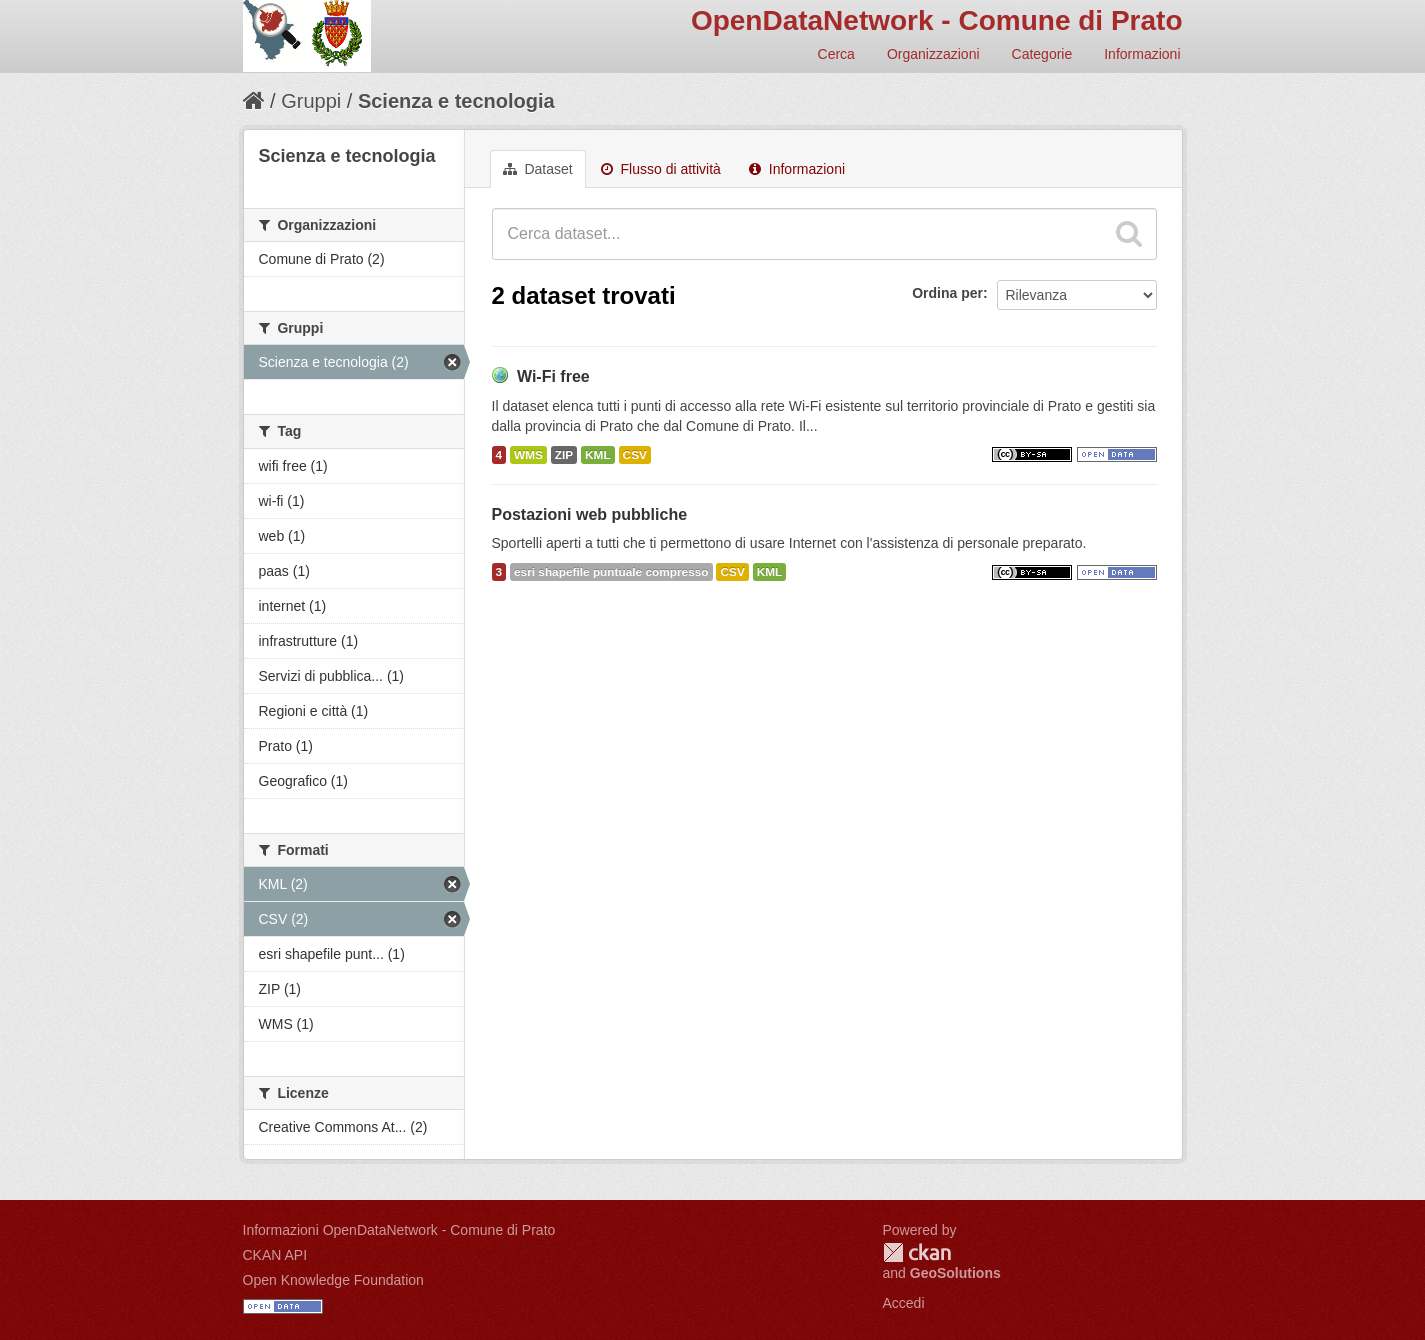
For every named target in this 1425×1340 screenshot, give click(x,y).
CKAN (917, 1252)
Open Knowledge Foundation (333, 1280)
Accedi (904, 1303)
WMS (528, 455)
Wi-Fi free (553, 376)
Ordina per (947, 293)
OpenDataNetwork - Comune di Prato (937, 20)
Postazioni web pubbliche (590, 514)
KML (598, 455)
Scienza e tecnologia (456, 101)
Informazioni (1142, 54)
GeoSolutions (955, 1273)
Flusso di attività (661, 169)
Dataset (538, 169)
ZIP (564, 455)
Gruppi (311, 101)
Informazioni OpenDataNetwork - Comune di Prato (399, 1230)
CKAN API (275, 1255)
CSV (635, 455)
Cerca (836, 54)
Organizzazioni (933, 54)
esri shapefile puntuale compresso (611, 572)
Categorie (1042, 54)
